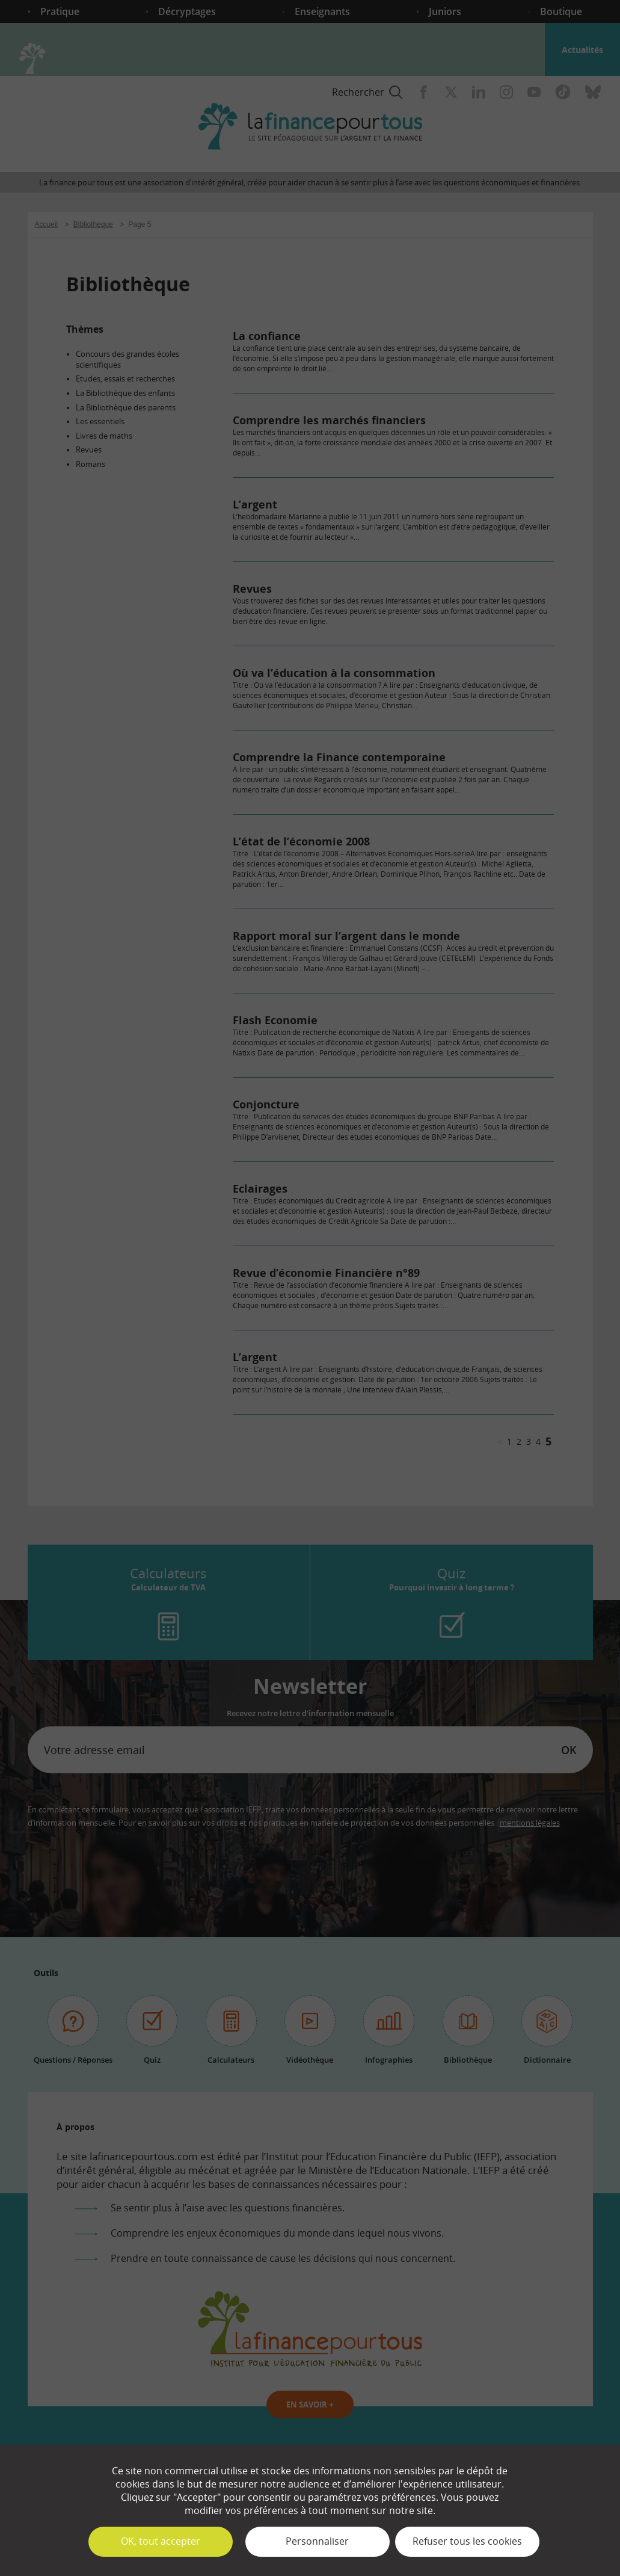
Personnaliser (317, 2541)
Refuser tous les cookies (467, 2541)
